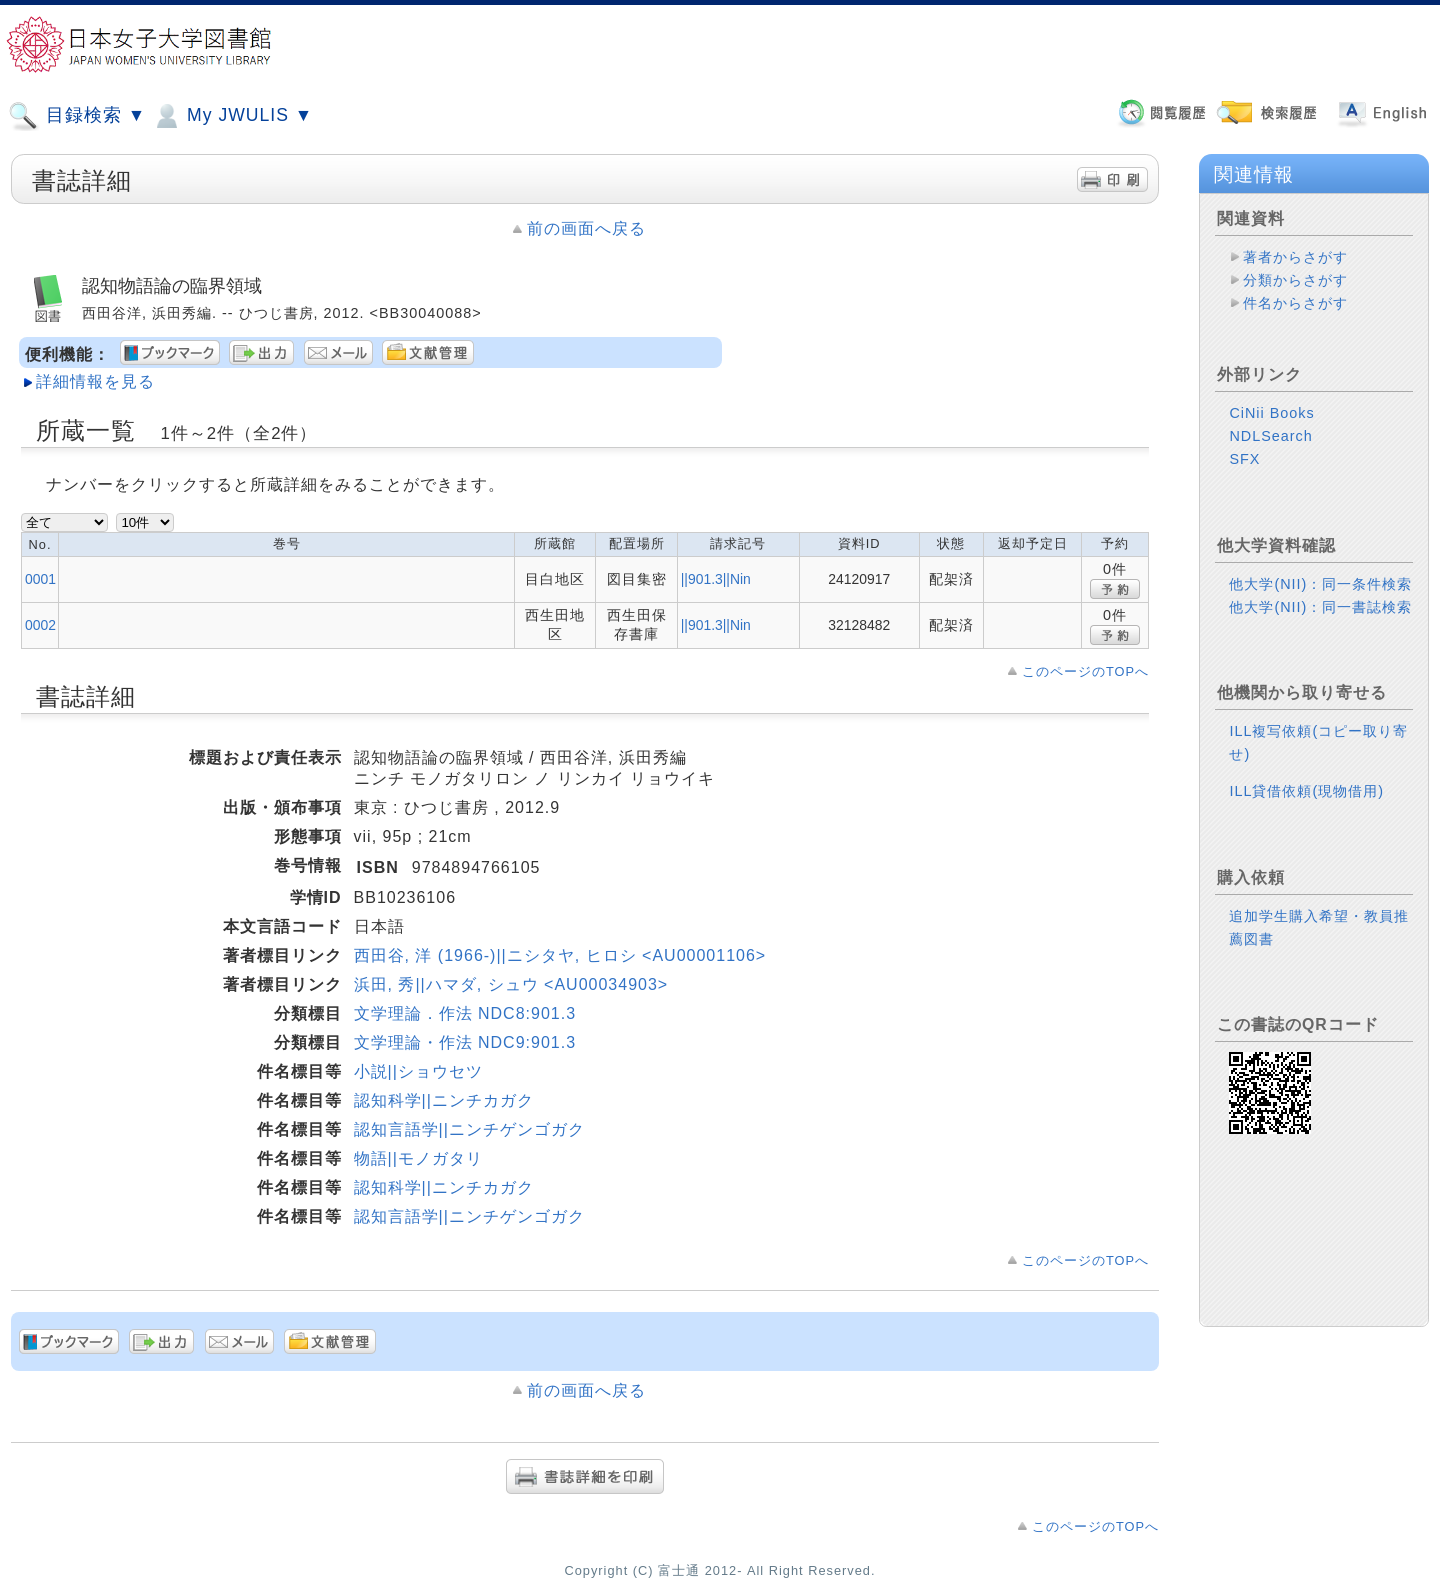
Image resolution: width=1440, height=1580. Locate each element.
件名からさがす (1295, 303)
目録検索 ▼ (77, 116)
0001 (40, 579)
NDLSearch (1270, 436)
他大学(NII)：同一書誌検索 (1320, 607)
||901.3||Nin (716, 579)
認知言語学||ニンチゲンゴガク (469, 1129)
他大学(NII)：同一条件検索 (1320, 584)
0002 (40, 625)
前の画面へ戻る (586, 228)
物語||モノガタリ (418, 1158)
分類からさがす (1295, 280)
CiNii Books (1271, 413)
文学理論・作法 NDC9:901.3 (465, 1042)
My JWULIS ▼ (232, 116)
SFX (1244, 459)
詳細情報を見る (95, 381)
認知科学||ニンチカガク (444, 1100)
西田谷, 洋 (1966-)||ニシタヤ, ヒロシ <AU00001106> (560, 955)
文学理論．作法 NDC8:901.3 (465, 1013)
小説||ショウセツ (418, 1071)
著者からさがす (1295, 257)
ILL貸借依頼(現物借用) (1306, 791)
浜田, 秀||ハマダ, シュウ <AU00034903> (511, 984)
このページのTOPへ (1085, 671)
